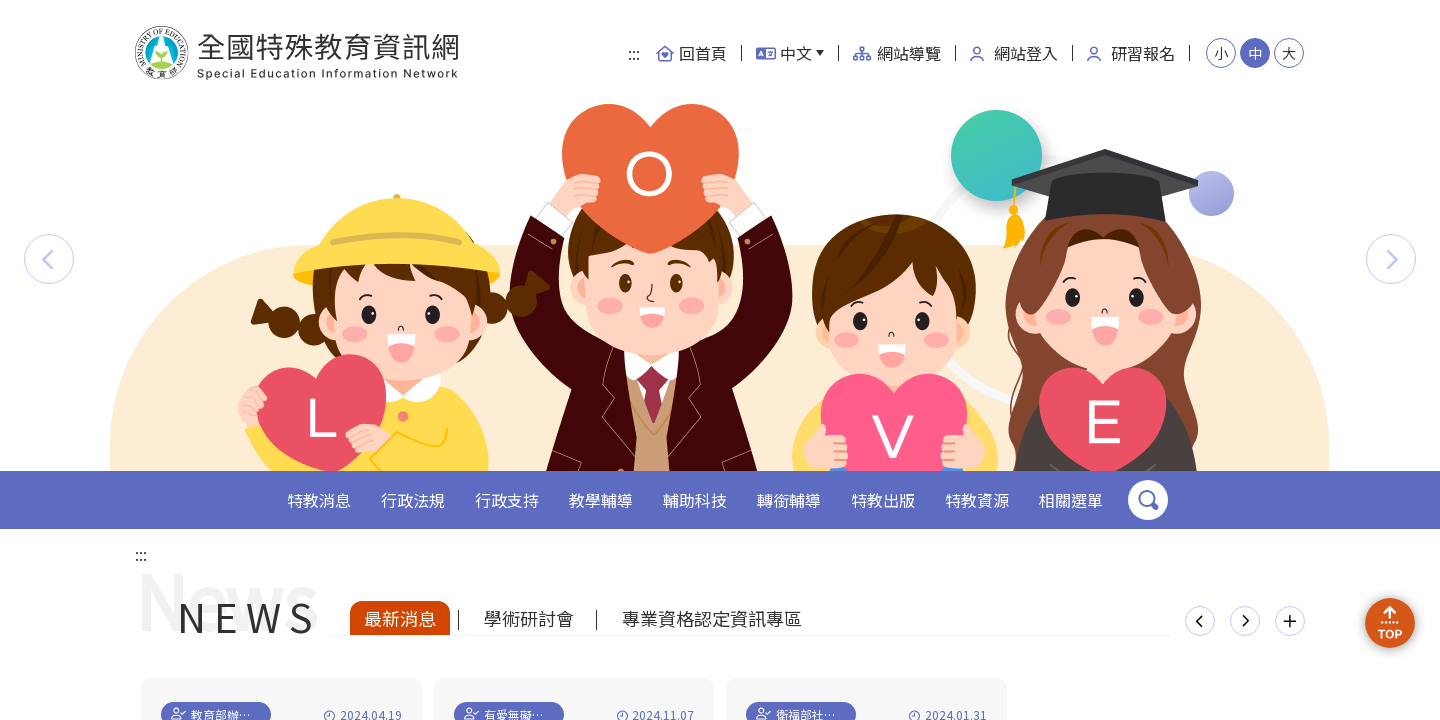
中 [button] (1255, 53)
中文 (784, 53)
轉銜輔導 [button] (789, 500)
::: (634, 53)
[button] (49, 259)
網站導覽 (897, 53)
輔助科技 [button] (695, 500)
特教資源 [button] (977, 500)
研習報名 (1131, 53)
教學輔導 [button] (601, 500)
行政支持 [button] (507, 500)
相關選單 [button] (1071, 500)
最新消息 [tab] (400, 618)
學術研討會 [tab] (529, 618)
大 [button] (1289, 53)
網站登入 (1014, 53)
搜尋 (1148, 500)
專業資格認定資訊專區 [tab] (712, 618)
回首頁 (691, 53)
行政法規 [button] (413, 500)
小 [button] (1221, 53)
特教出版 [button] (883, 500)
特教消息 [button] (319, 500)
